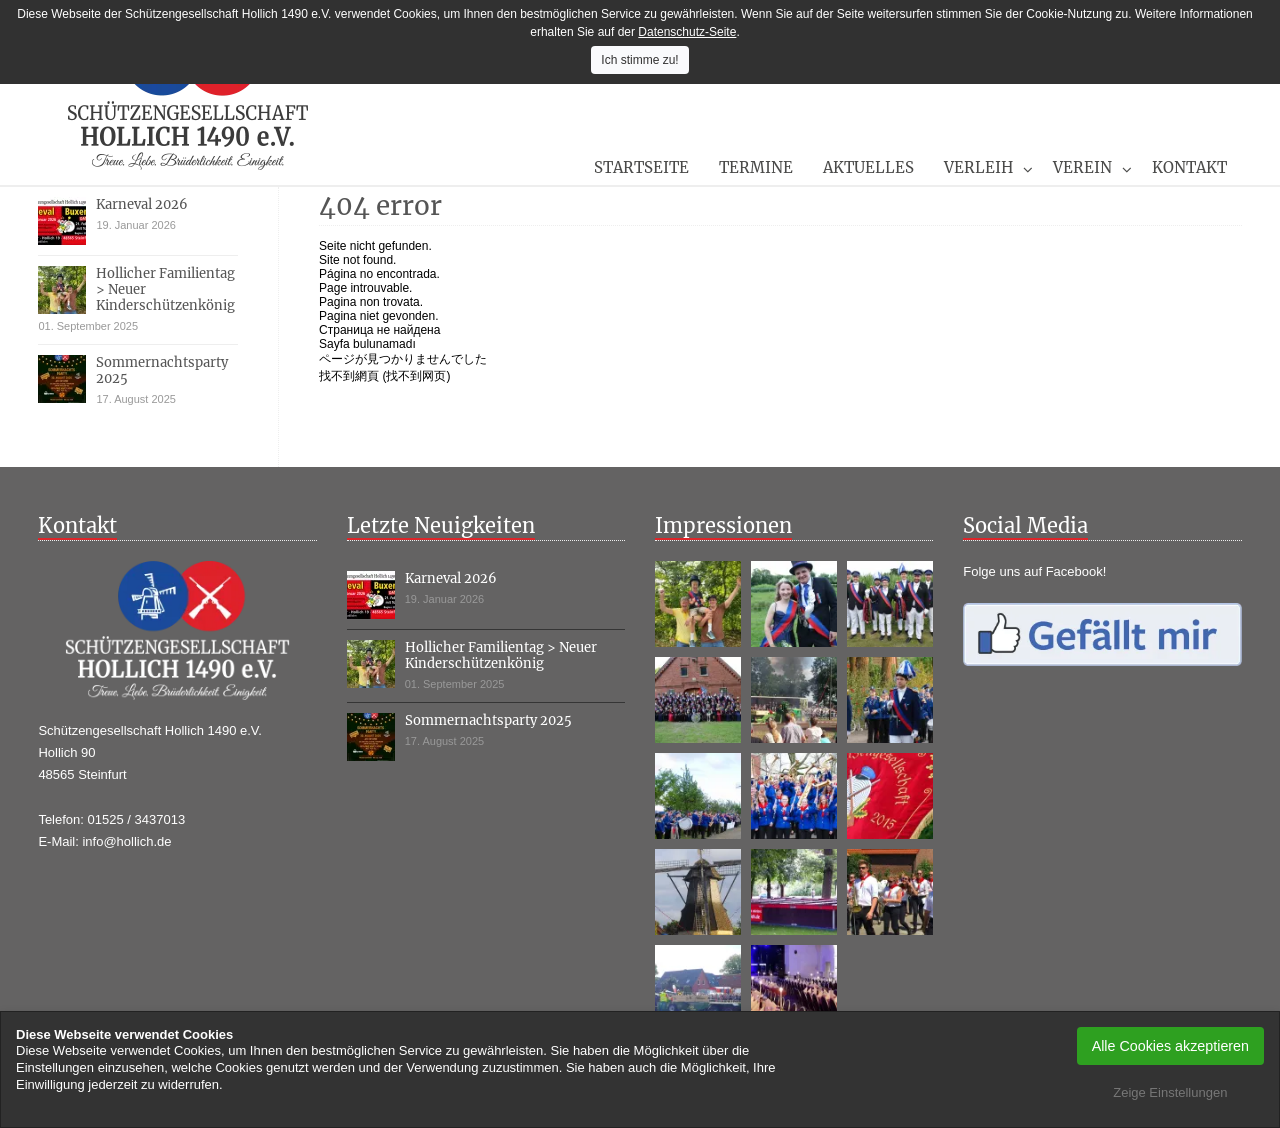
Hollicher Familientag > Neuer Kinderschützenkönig (501, 655)
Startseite (641, 167)
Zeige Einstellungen (1170, 1092)
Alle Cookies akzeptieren (1170, 1046)
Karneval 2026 (142, 204)
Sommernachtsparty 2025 (162, 370)
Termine (756, 167)
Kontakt (1189, 167)
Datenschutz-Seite (687, 32)
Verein (1082, 167)
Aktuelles (868, 167)
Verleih (978, 167)
